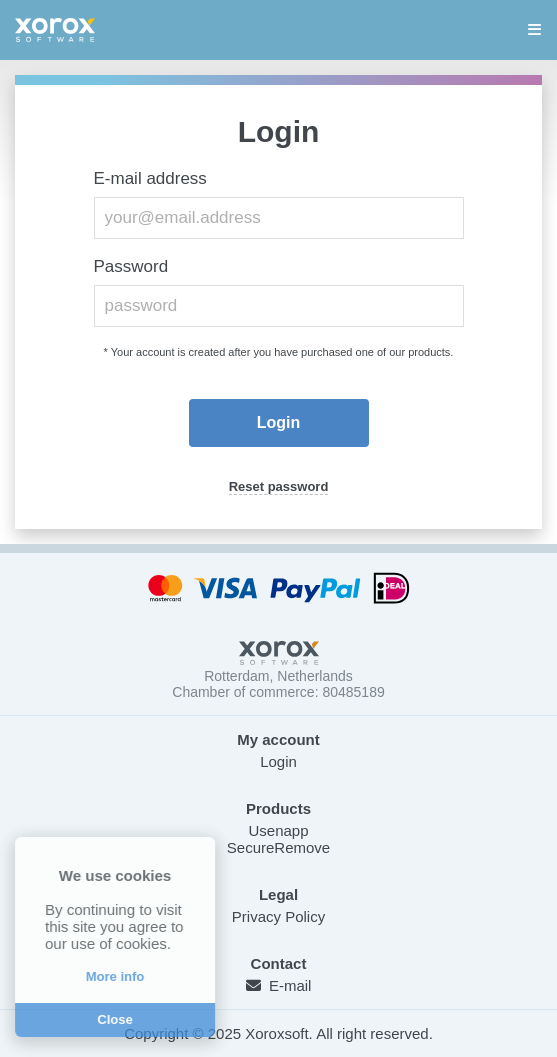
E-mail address (150, 178)
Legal (278, 894)
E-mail (279, 985)
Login (278, 761)
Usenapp (278, 830)
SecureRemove (278, 847)
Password (131, 266)
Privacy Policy (278, 916)
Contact (279, 963)
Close (111, 1019)
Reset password (279, 486)
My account (278, 739)
